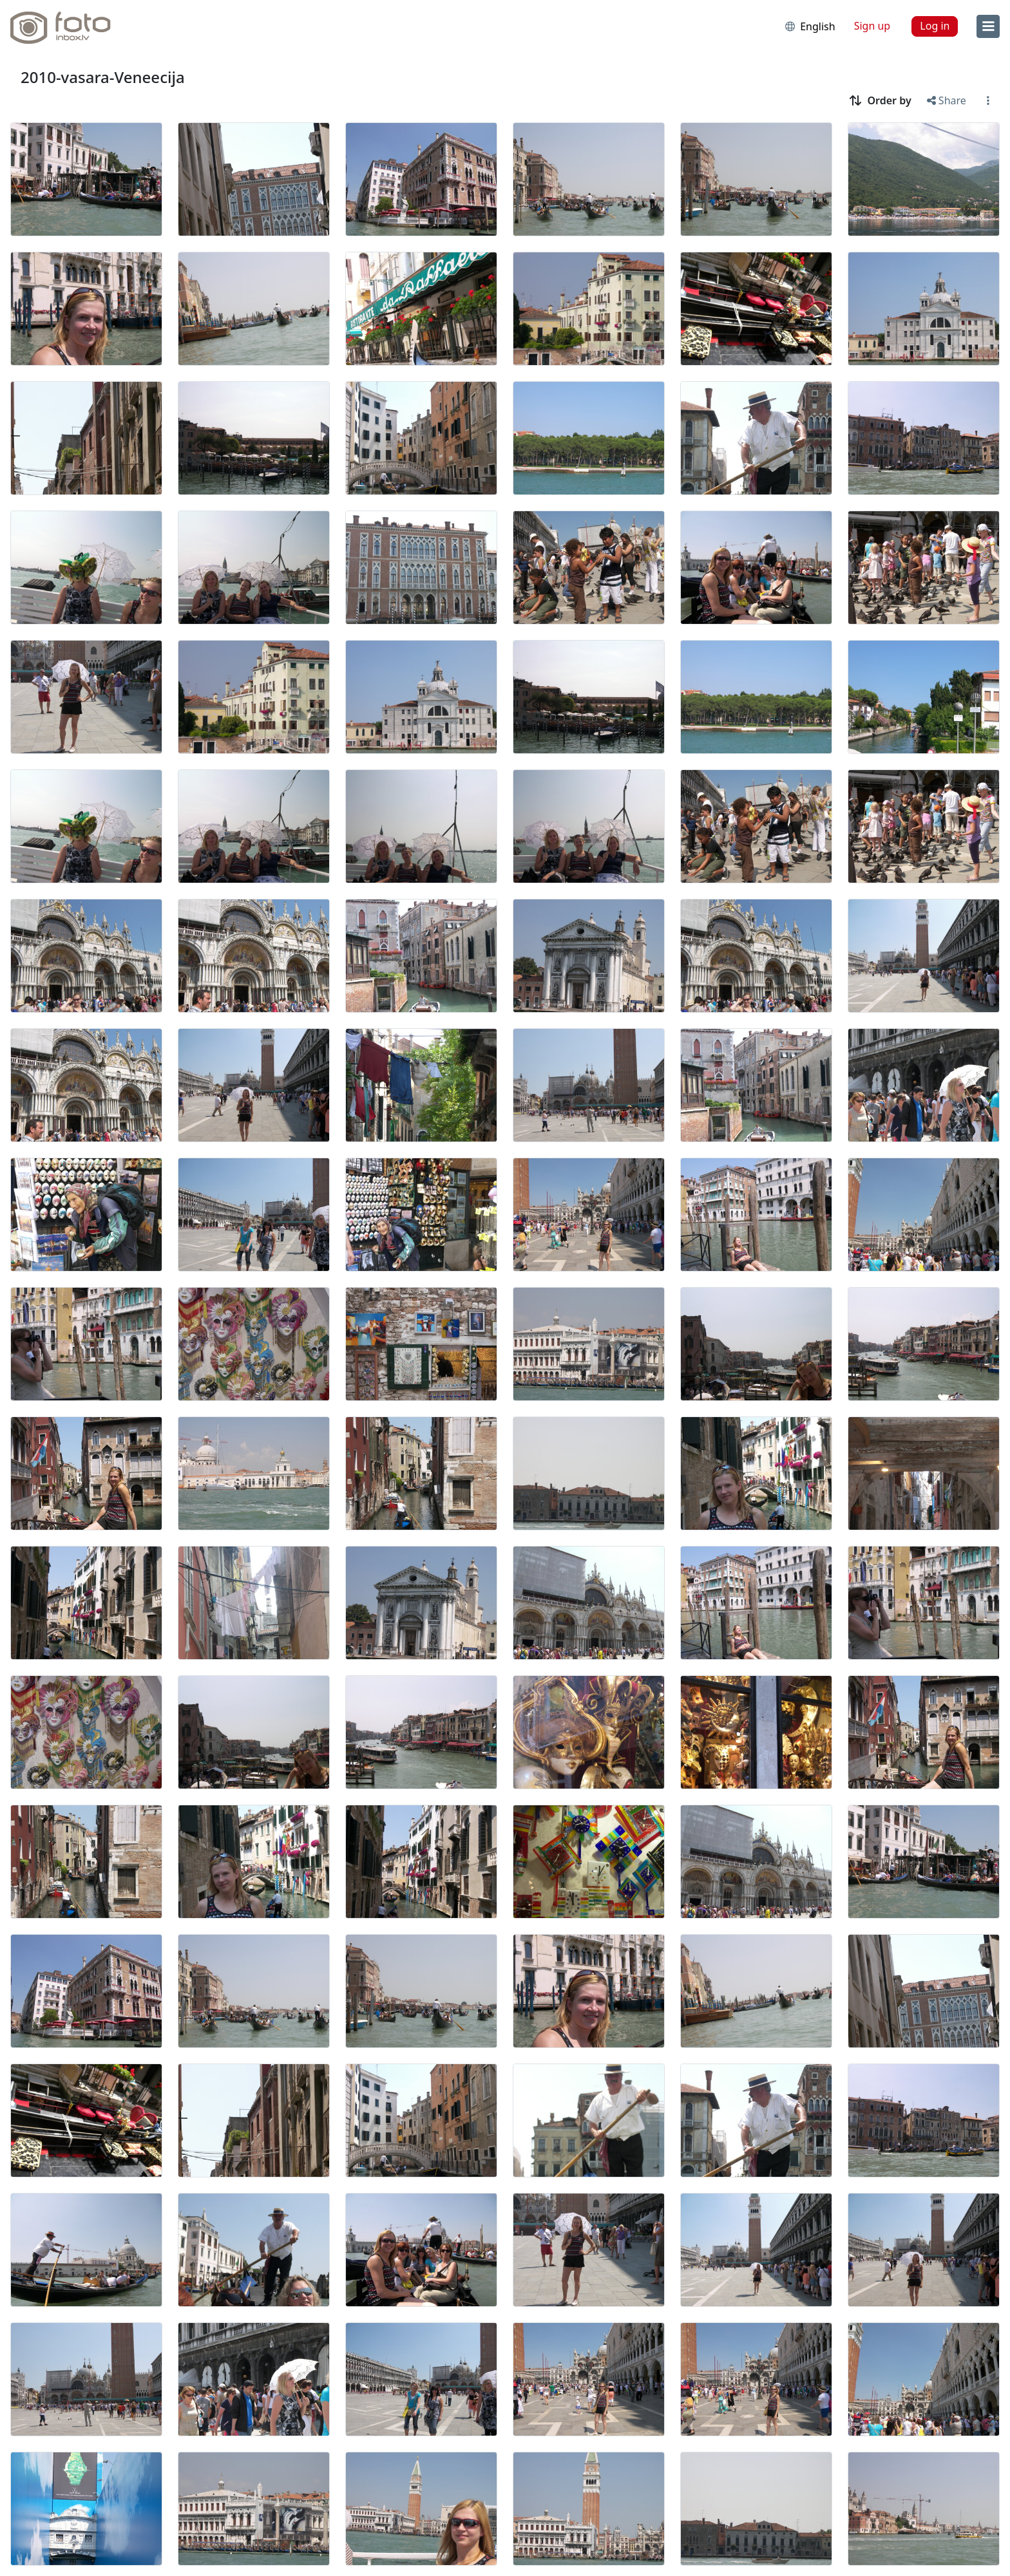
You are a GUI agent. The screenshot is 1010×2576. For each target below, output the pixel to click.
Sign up (872, 26)
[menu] (988, 26)
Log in (934, 26)
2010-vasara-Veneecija (103, 77)
